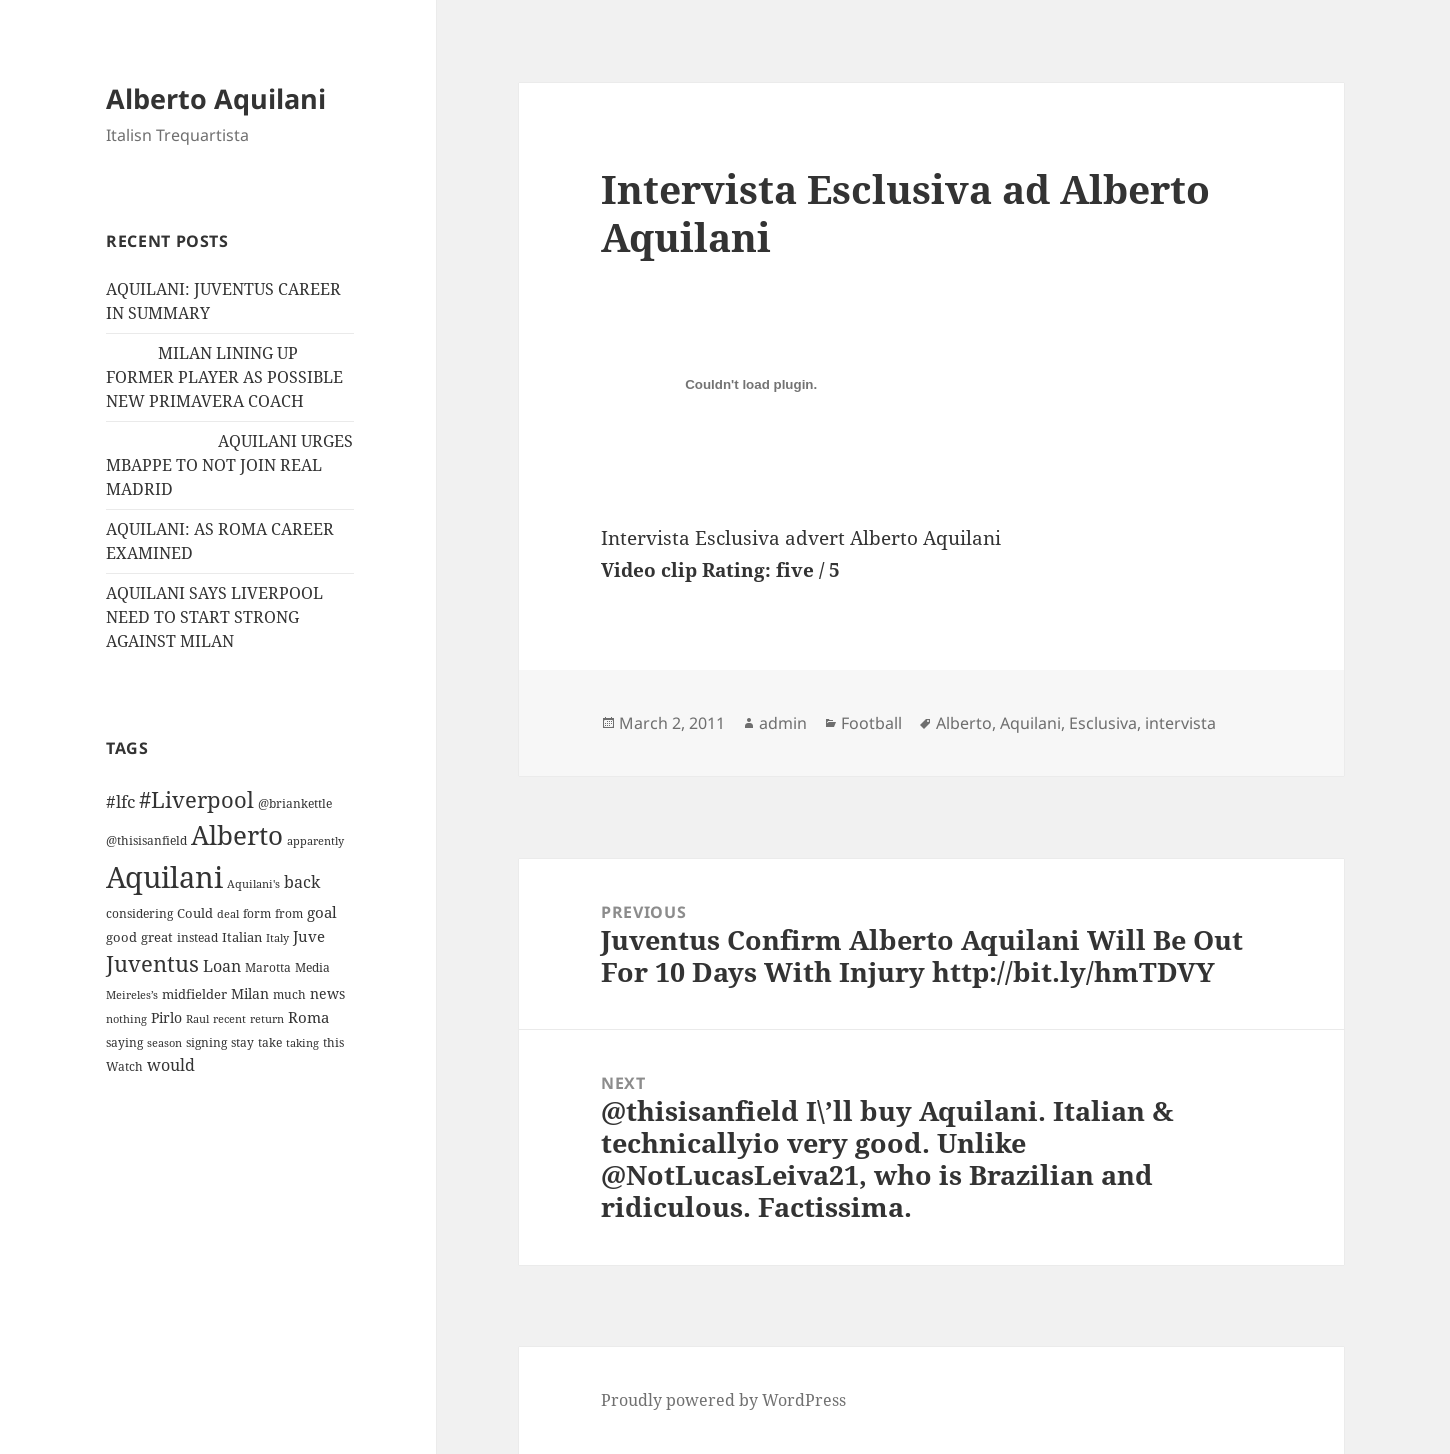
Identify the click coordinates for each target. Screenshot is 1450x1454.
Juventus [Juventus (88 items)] (152, 963)
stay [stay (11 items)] (242, 1042)
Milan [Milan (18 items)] (250, 993)
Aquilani (1030, 723)
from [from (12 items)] (289, 913)
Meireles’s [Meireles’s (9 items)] (132, 995)
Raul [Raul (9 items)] (197, 1019)
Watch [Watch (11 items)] (124, 1066)
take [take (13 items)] (270, 1042)
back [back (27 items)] (302, 882)
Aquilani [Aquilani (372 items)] (164, 877)
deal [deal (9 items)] (228, 914)
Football (871, 723)
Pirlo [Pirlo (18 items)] (166, 1017)
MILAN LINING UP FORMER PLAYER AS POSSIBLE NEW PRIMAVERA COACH (224, 377)
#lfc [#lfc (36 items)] (120, 801)
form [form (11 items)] (257, 913)
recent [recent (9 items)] (229, 1019)
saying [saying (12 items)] (124, 1042)
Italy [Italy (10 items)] (277, 937)
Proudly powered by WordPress (723, 1400)
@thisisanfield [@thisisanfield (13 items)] (146, 840)
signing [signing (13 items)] (206, 1042)
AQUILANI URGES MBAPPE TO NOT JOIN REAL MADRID (229, 465)
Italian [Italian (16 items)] (242, 937)
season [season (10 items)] (164, 1042)
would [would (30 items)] (171, 1064)
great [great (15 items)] (157, 937)
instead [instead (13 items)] (197, 937)
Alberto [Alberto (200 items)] (237, 835)
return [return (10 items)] (267, 1018)
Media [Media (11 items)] (312, 967)
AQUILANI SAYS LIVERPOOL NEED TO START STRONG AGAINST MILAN (214, 617)
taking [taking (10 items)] (302, 1042)
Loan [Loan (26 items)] (222, 966)
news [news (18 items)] (327, 993)
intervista (1180, 723)
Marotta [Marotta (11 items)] (268, 967)
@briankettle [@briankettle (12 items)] (295, 803)
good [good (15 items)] (121, 937)
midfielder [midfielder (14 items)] (194, 994)
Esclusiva (1103, 723)
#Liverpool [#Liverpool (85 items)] (196, 799)
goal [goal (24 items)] (322, 912)
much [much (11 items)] (289, 994)
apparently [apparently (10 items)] (315, 840)
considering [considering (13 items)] (139, 913)
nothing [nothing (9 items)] (126, 1019)
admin (783, 723)
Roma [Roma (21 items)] (308, 1017)
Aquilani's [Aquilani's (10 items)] (253, 883)
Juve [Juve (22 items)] (309, 936)
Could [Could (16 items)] (195, 913)
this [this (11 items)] (333, 1042)
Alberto (964, 723)
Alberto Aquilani (216, 98)
